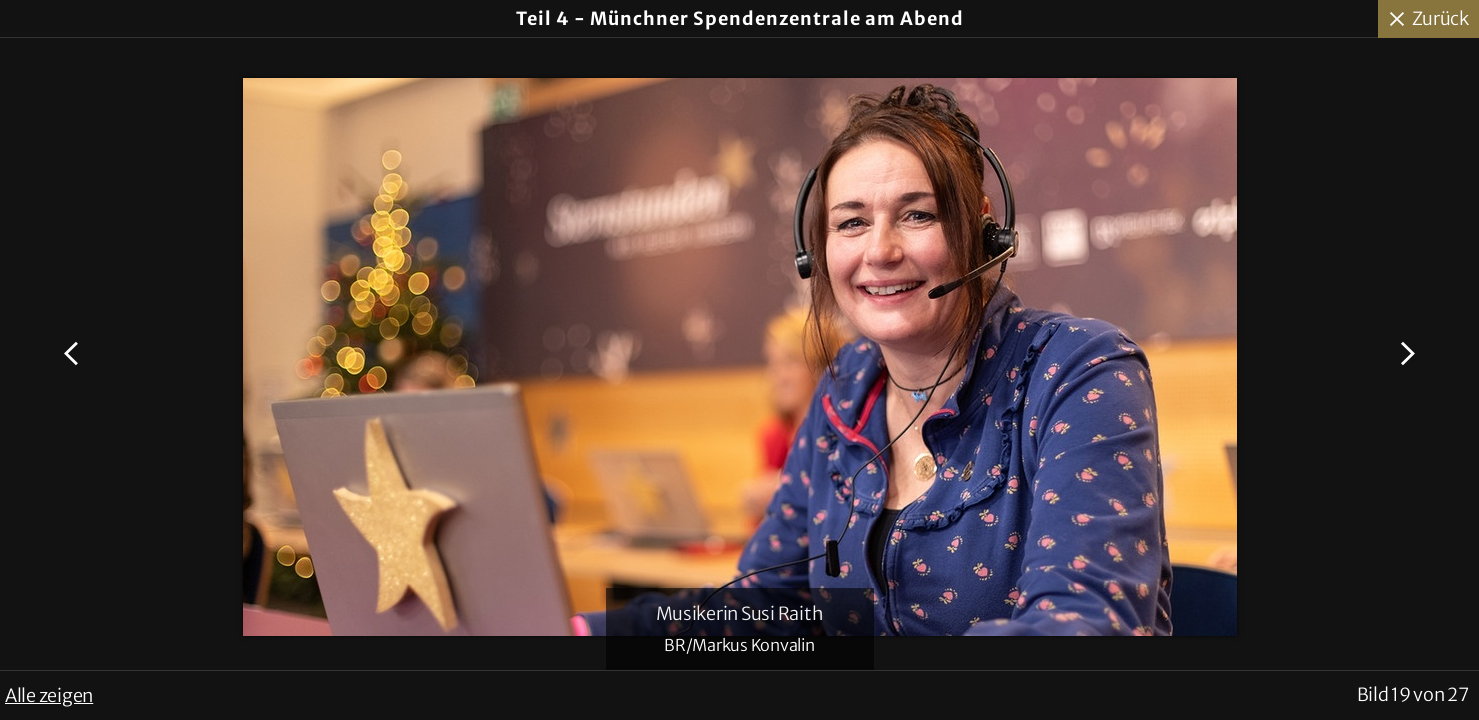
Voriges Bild (74, 354)
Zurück (1441, 18)
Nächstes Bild (1405, 354)
